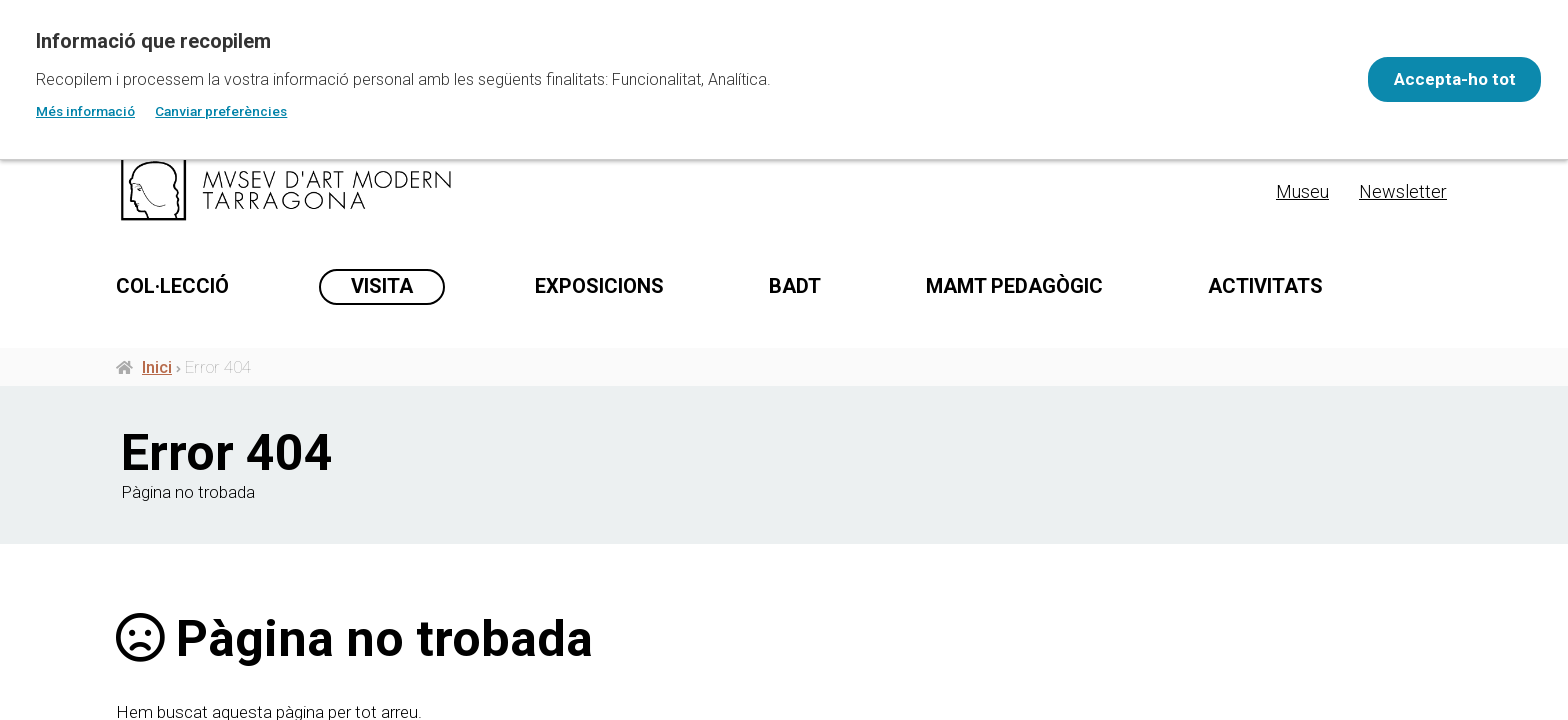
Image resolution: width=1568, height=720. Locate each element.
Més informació (85, 111)
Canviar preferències (221, 111)
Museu (1302, 191)
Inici (157, 378)
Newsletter (1403, 191)
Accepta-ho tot (1444, 79)
